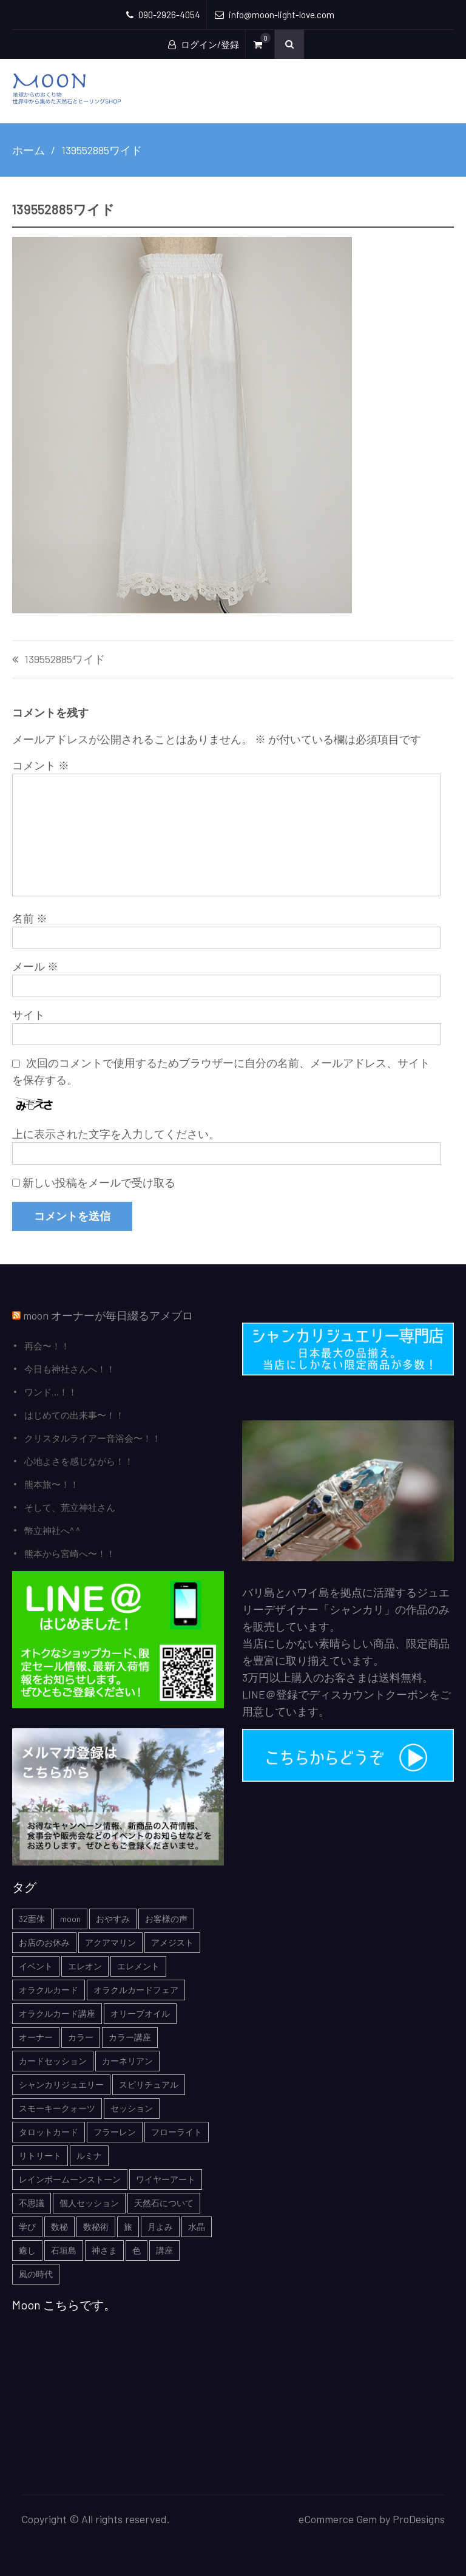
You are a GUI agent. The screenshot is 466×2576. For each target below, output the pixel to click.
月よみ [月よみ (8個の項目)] (160, 2226)
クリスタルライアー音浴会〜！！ (92, 1438)
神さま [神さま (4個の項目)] (104, 2250)
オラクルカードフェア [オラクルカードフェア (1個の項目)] (135, 1990)
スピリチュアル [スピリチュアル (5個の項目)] (148, 2084)
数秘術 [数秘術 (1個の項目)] (96, 2226)
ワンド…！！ (50, 1391)
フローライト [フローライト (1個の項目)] (176, 2132)
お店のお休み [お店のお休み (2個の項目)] (44, 1942)
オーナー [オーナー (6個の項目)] (36, 2037)
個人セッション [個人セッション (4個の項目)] (89, 2203)
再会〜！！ (47, 1345)
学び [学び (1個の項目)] (27, 2226)
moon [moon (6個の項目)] (70, 1918)
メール (35, 966)
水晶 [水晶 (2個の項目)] (196, 2226)
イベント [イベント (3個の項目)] (36, 1966)
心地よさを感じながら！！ (78, 1461)
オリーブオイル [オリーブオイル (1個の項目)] (140, 2013)
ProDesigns (419, 2519)
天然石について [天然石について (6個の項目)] (164, 2203)
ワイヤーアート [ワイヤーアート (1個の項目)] (165, 2179)
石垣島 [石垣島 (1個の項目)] (63, 2250)
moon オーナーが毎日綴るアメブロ (108, 1315)
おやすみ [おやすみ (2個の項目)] (113, 1918)
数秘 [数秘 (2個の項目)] (59, 2226)
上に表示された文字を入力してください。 (116, 1133)
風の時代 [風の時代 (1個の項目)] (36, 2274)
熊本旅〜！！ (51, 1484)
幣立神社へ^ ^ (52, 1530)
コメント (40, 765)
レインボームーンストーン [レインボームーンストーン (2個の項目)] (70, 2179)
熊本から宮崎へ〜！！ (69, 1553)
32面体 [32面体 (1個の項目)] (32, 1918)
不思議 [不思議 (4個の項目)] (31, 2203)
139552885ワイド (64, 659)
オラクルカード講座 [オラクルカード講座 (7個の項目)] (57, 2013)
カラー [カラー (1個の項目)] (80, 2037)
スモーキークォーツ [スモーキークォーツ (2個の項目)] (57, 2108)
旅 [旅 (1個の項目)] (128, 2226)
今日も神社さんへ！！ (69, 1368)
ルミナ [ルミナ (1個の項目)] (89, 2155)
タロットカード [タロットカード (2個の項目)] (48, 2132)
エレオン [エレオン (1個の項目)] (85, 1966)
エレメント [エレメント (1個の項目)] (138, 1966)
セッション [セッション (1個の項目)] (131, 2108)
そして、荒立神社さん (69, 1507)
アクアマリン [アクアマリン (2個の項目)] (110, 1942)
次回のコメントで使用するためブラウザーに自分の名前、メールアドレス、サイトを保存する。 (221, 1071)
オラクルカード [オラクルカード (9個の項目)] (48, 1990)
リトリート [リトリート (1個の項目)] (40, 2155)
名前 (29, 918)
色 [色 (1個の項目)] (136, 2250)
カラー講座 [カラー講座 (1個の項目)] (130, 2037)
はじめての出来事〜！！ (74, 1414)
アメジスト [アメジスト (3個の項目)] (172, 1942)
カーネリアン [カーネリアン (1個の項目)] (127, 2061)
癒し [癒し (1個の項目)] (27, 2250)
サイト (28, 1014)
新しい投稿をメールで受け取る (98, 1182)
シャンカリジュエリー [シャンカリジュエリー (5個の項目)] (61, 2084)
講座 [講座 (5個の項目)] (164, 2250)
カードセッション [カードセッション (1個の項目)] (53, 2061)
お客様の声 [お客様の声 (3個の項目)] (166, 1918)
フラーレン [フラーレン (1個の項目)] (114, 2132)
